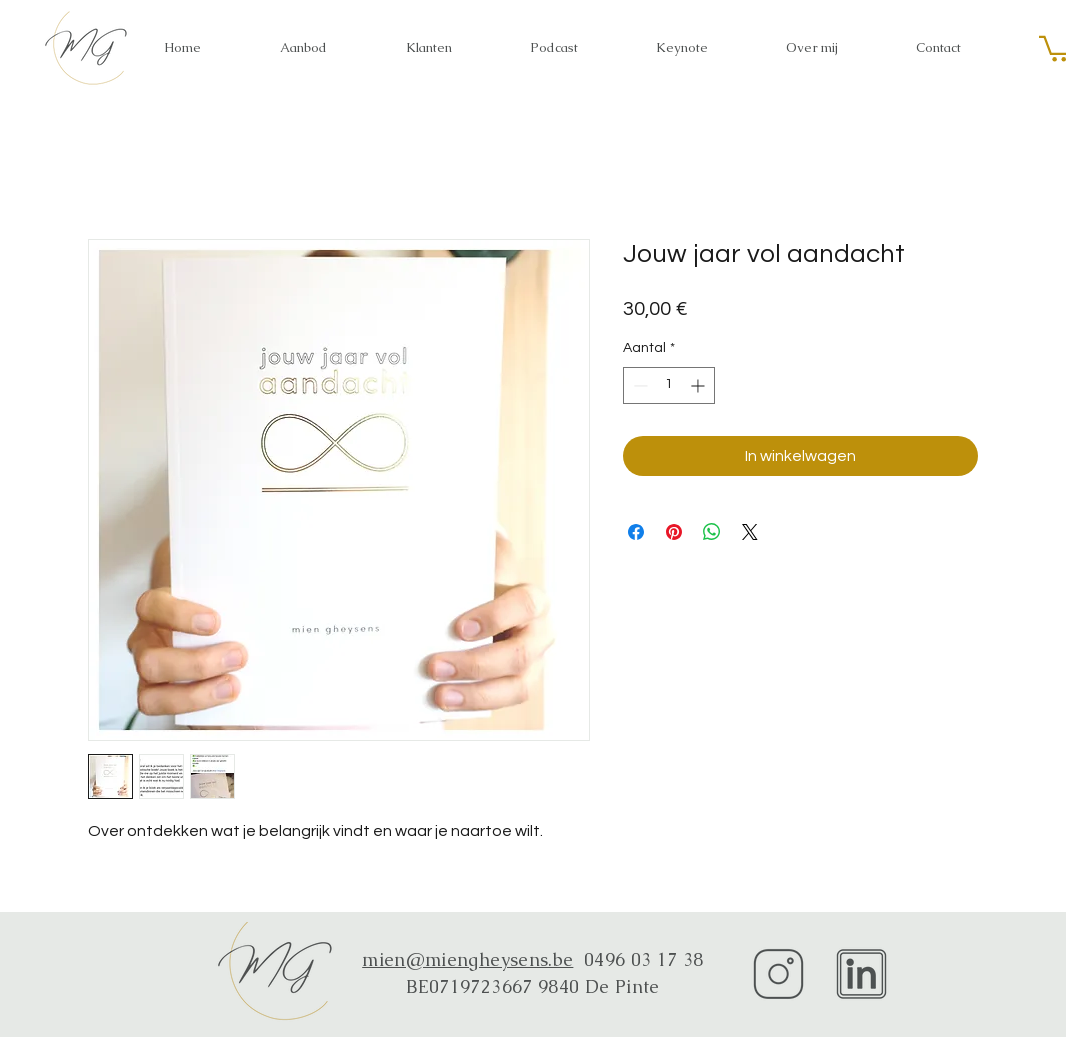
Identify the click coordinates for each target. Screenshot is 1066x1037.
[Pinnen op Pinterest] (674, 532)
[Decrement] (638, 385)
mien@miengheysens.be (467, 959)
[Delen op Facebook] (636, 532)
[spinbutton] (669, 385)
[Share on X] (750, 532)
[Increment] (699, 385)
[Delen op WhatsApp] (712, 532)
